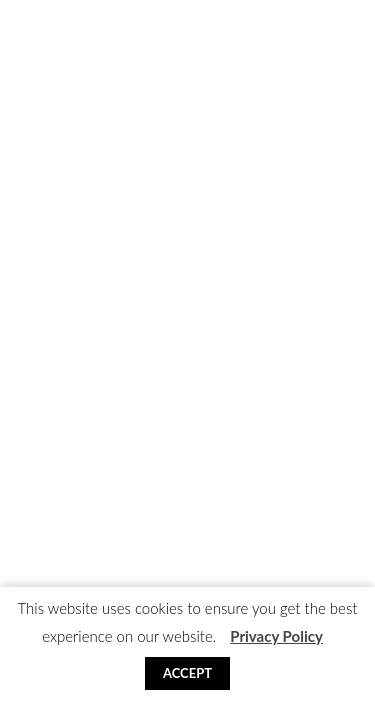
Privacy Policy (276, 636)
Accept (187, 673)
